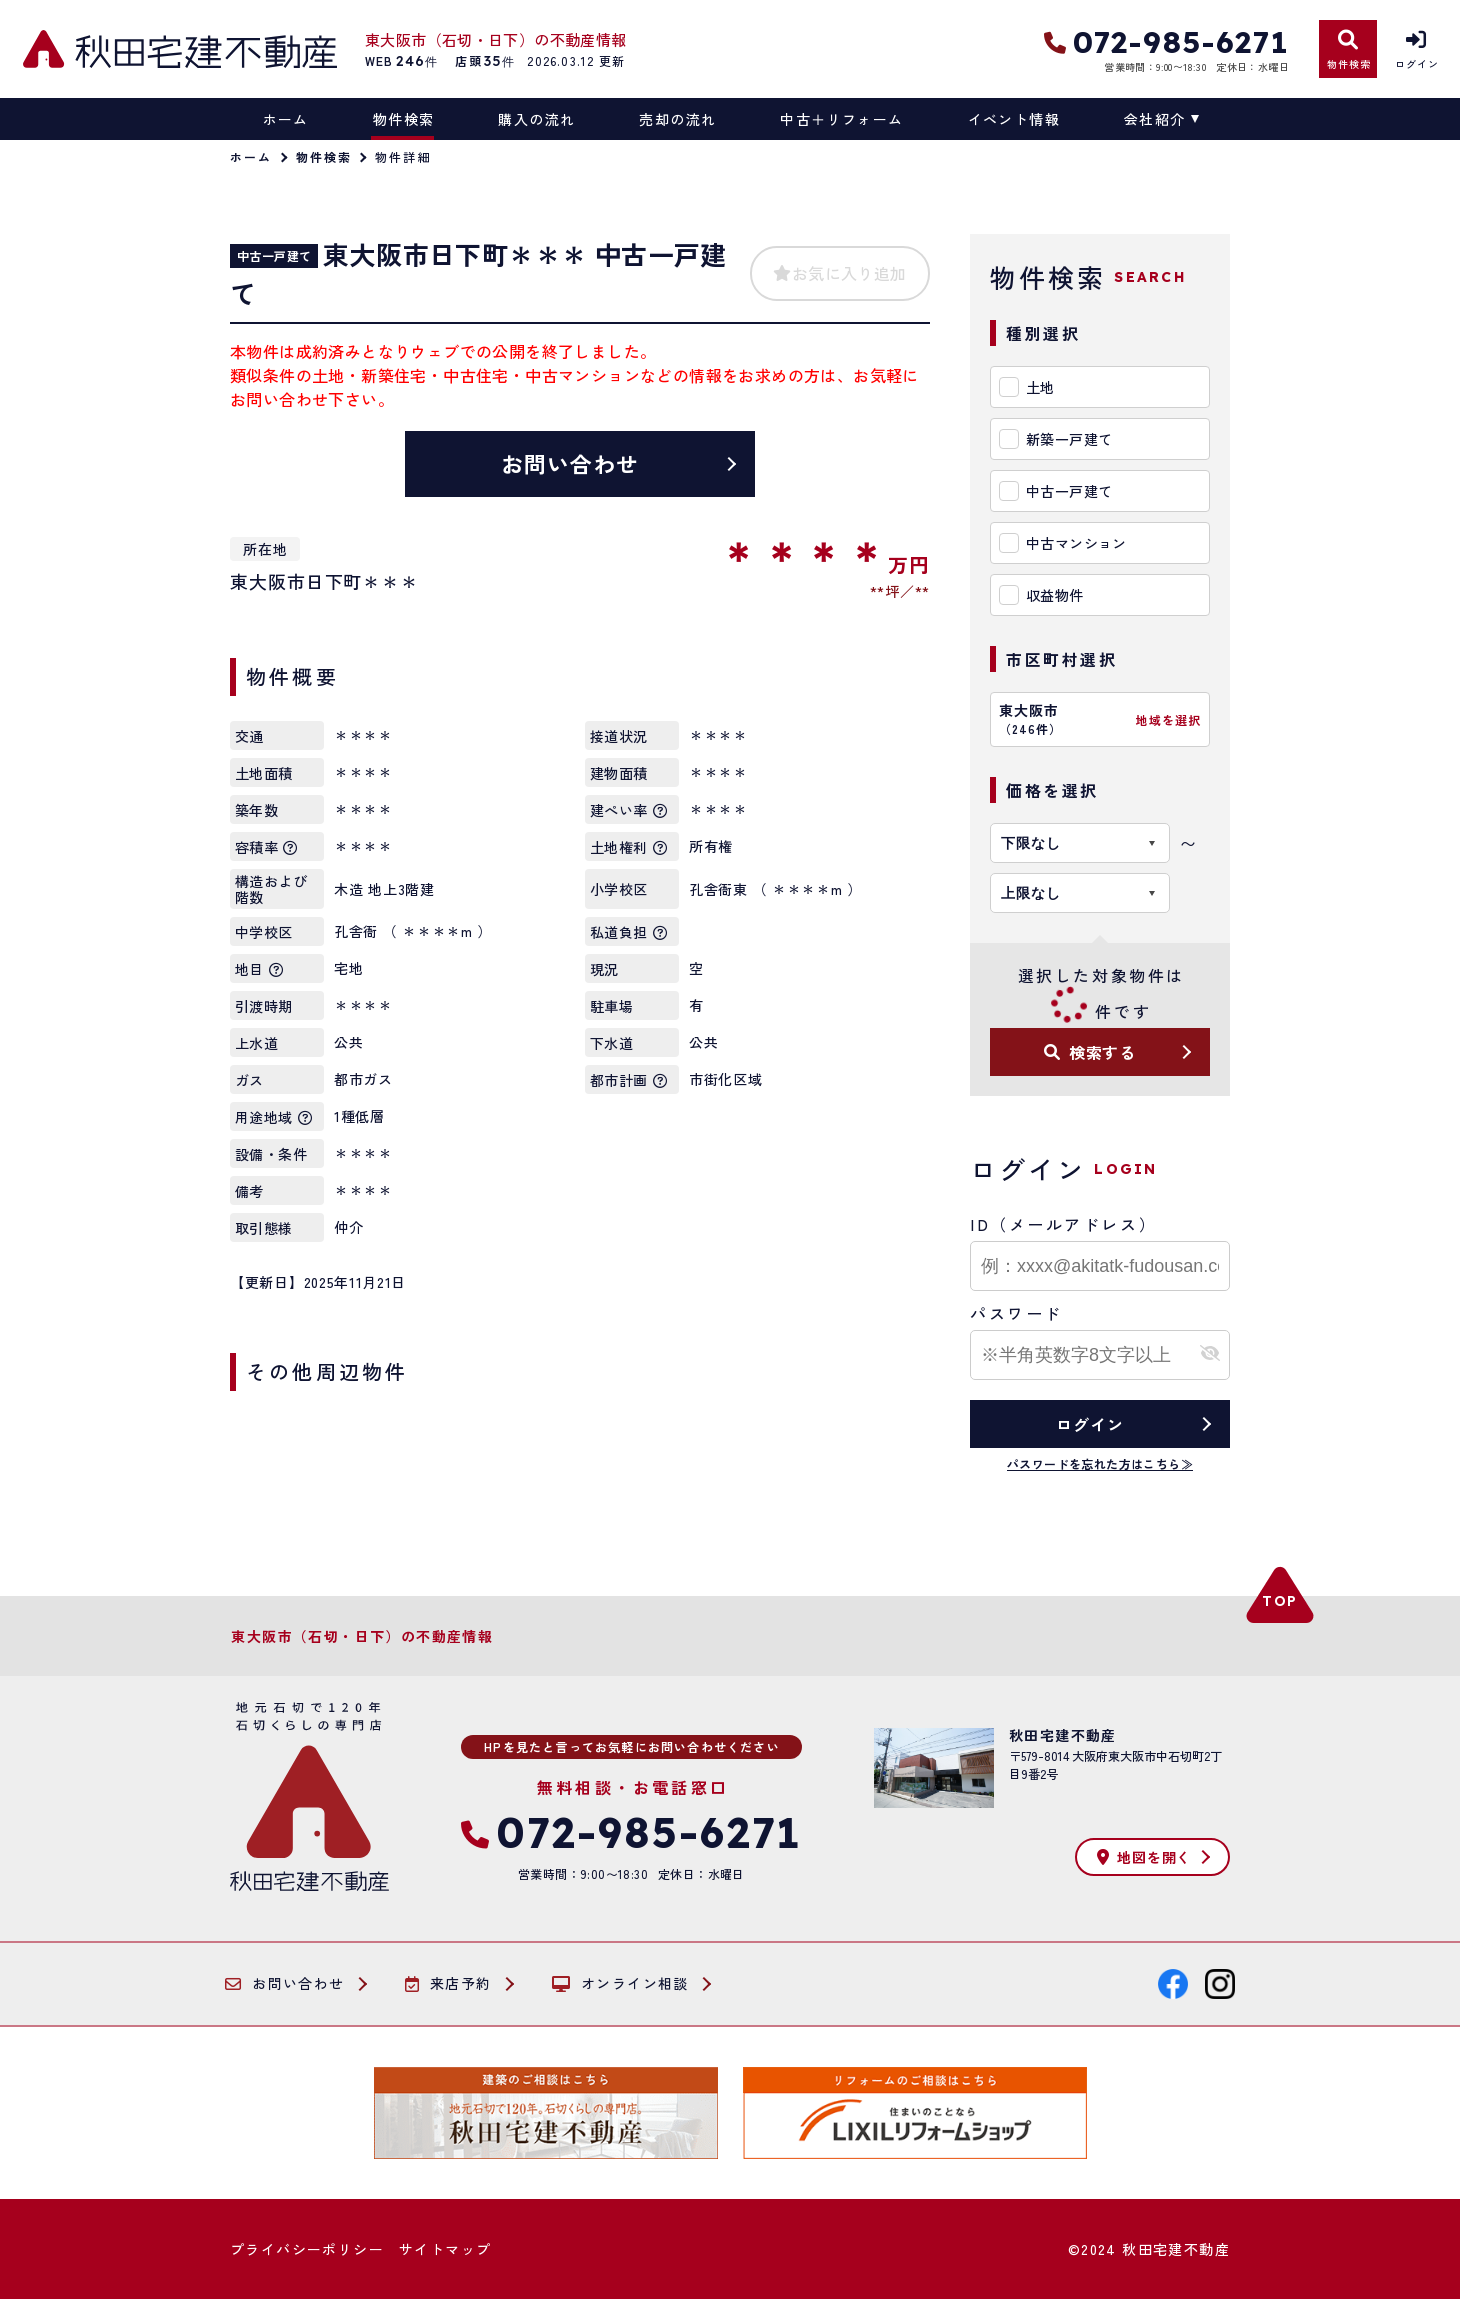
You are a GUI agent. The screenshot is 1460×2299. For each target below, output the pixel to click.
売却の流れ (677, 119)
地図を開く (1144, 1857)
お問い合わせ (570, 463)
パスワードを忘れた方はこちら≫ (1100, 1463)
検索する (1090, 1052)
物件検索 (404, 119)
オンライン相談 (620, 1984)
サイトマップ (445, 2249)
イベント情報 (1014, 119)
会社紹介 (1155, 119)
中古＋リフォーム (841, 119)
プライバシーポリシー (307, 2249)
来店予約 (448, 1984)
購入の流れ (536, 119)
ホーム (286, 119)
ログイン (1089, 1424)
